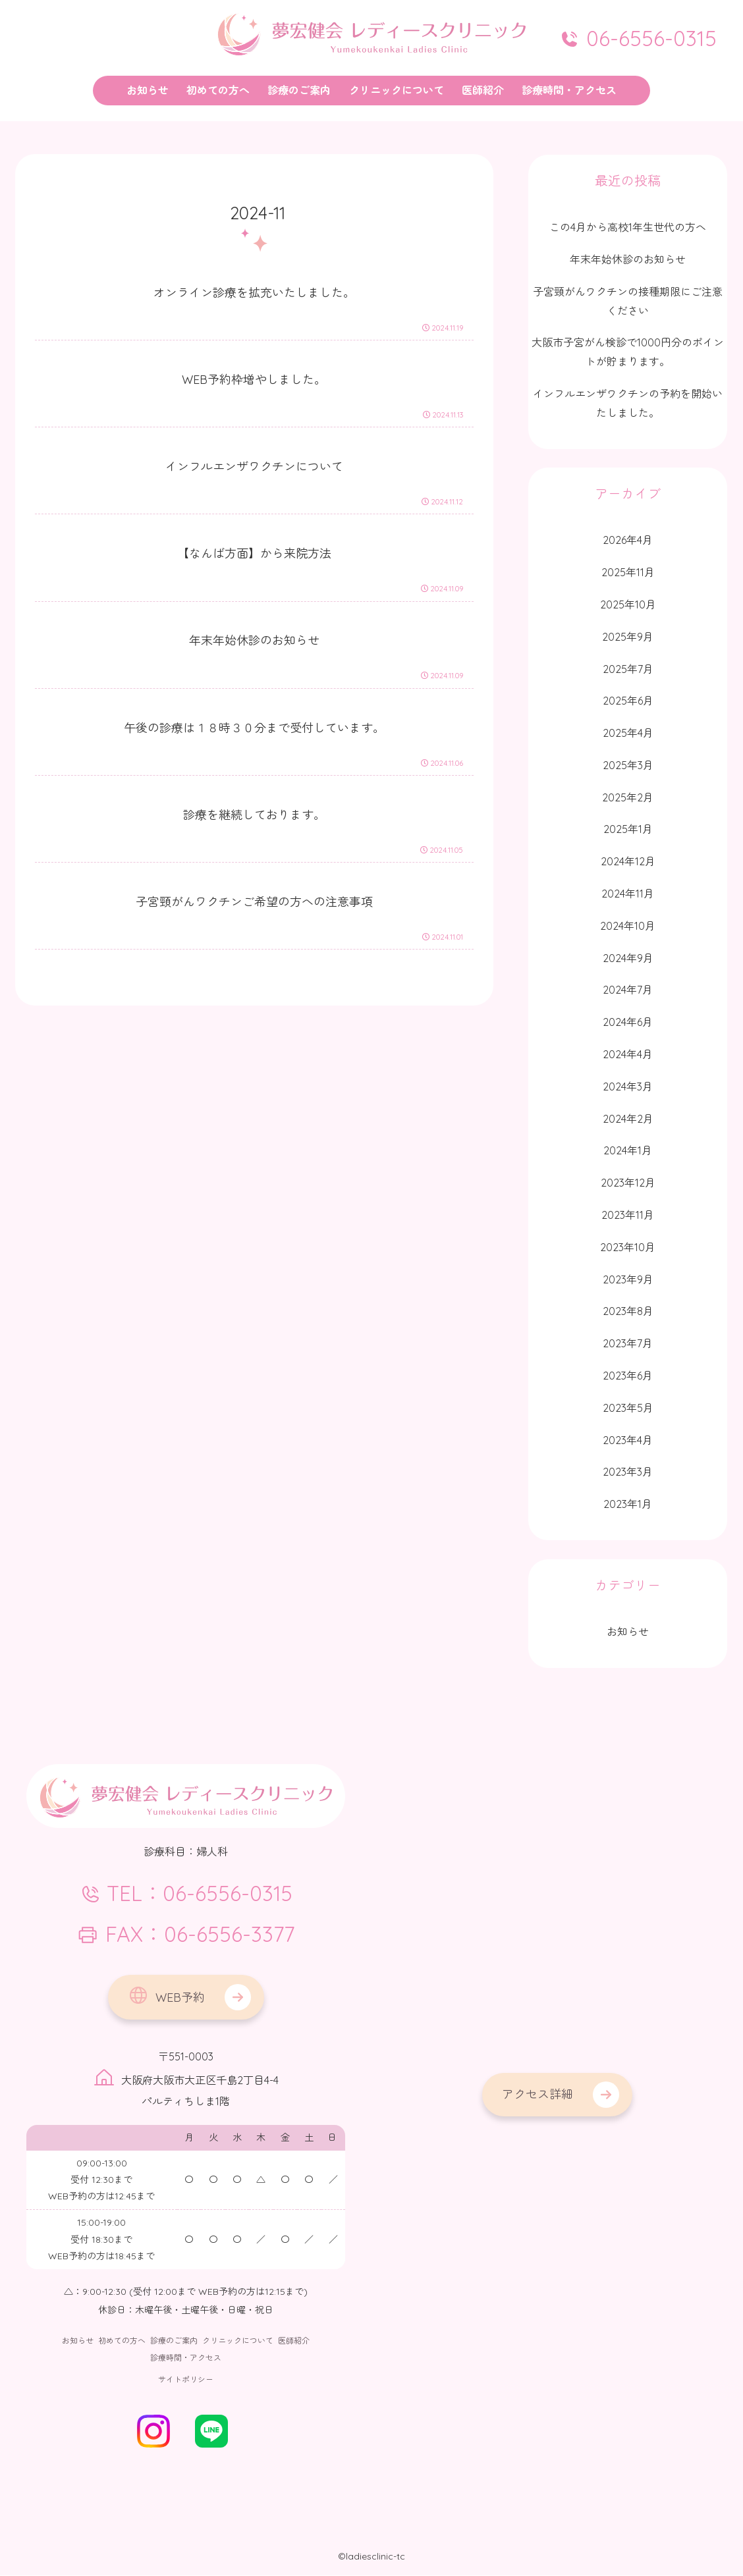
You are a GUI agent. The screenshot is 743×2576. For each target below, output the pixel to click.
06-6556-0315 (638, 38)
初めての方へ (122, 2341)
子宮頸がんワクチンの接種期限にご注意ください (628, 301)
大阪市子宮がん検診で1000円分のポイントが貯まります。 (628, 352)
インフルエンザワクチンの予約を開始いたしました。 (628, 403)
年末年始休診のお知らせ (628, 259)
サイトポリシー (185, 2380)
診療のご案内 (174, 2341)
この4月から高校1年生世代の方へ (627, 227)
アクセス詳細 (537, 2094)
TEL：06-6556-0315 (186, 1894)
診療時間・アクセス (185, 2358)
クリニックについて (237, 2341)
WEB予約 (166, 1995)
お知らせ (78, 2341)
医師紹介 (294, 2341)
